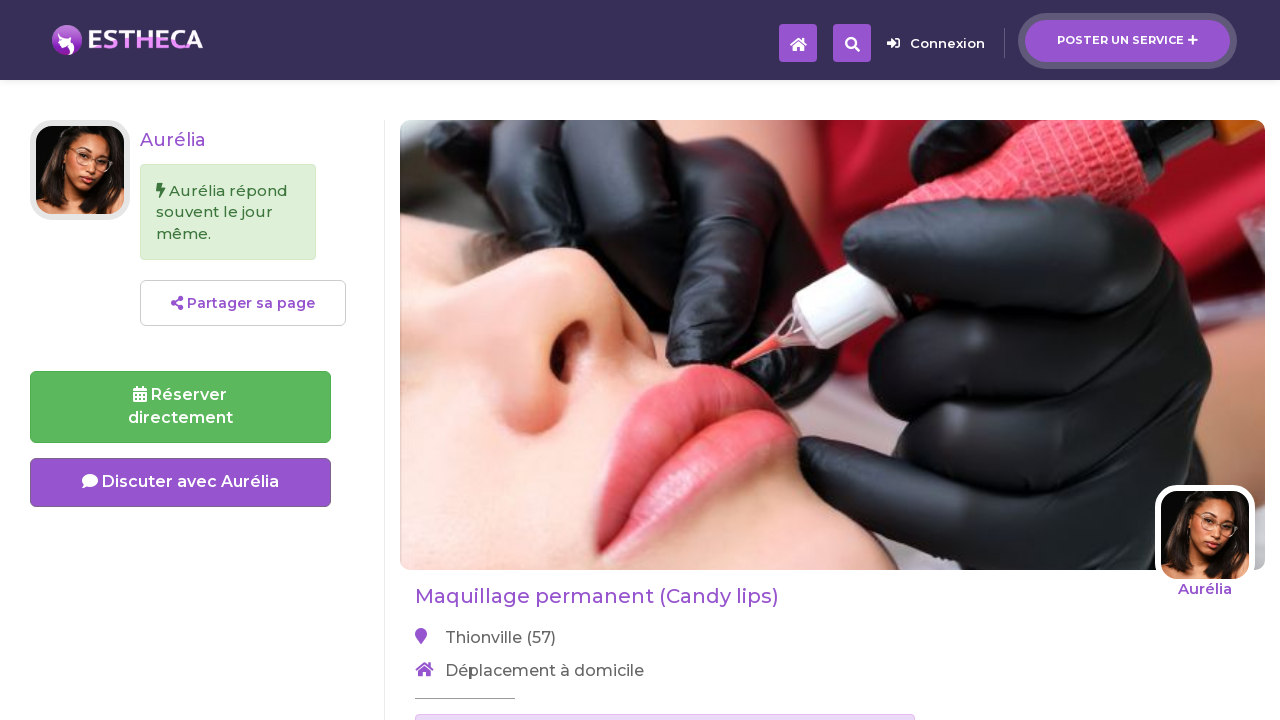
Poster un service (1127, 40)
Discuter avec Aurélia (180, 481)
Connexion (936, 43)
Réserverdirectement (180, 406)
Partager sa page (243, 303)
